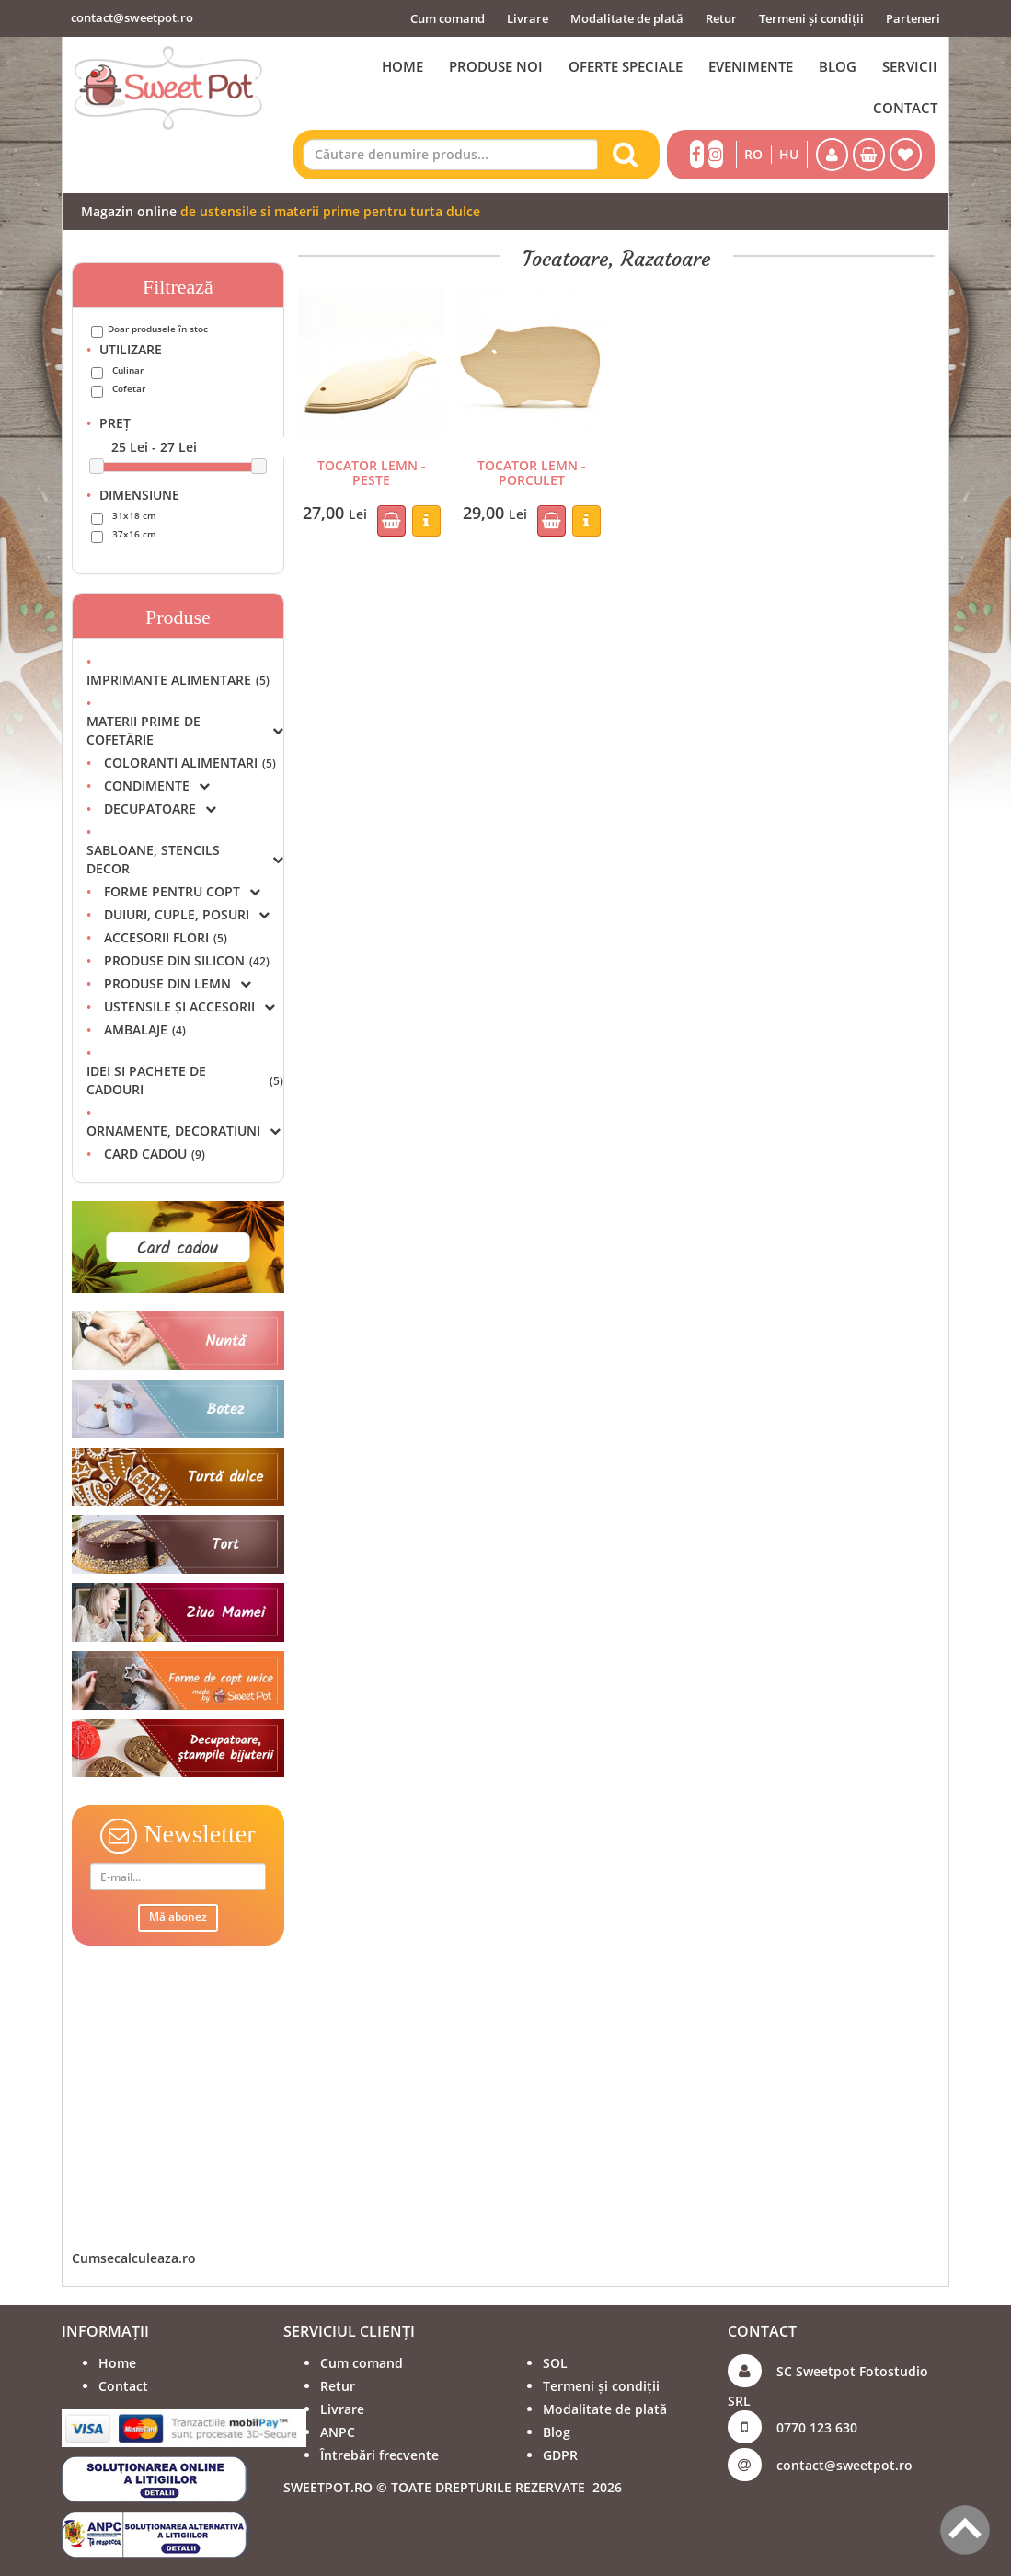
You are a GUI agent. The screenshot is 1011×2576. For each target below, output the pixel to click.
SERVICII (909, 66)
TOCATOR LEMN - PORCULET (531, 472)
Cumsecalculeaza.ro (134, 2258)
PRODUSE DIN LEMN (177, 983)
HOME (402, 66)
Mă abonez (178, 1916)
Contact (123, 2386)
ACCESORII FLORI (165, 937)
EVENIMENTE (750, 66)
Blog (556, 2432)
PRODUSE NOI (496, 66)
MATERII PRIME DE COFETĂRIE (184, 730)
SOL (555, 2363)
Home (117, 2363)
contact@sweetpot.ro (132, 17)
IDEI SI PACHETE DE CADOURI (184, 1080)
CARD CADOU (154, 1153)
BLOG (837, 66)
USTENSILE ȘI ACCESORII (189, 1006)
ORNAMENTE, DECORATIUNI (183, 1130)
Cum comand (447, 18)
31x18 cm (134, 515)
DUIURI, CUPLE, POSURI (187, 914)
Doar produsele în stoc (158, 328)
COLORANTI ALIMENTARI (190, 762)
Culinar (128, 370)
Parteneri (913, 18)
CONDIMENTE (157, 785)
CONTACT (905, 107)
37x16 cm (134, 533)
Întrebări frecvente (379, 2455)
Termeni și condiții (811, 18)
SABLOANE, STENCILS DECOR (184, 859)
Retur (721, 18)
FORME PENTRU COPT (182, 891)
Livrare (527, 18)
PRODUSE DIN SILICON (187, 960)
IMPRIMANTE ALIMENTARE (178, 679)
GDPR (560, 2455)
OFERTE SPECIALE (626, 66)
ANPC (337, 2432)
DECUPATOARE (160, 808)
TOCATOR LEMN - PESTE (371, 472)
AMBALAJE (145, 1029)
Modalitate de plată (627, 18)
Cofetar (128, 388)
